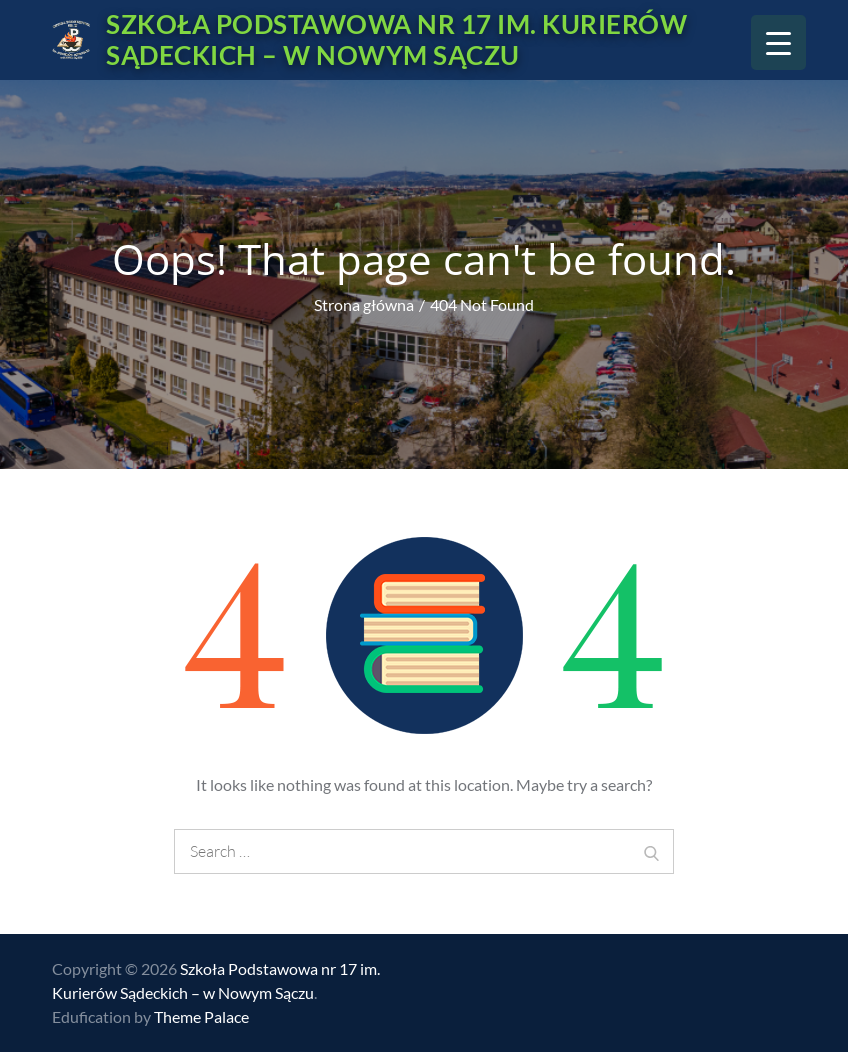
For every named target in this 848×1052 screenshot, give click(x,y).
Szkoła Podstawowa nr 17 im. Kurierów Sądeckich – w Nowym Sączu (396, 39)
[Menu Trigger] (778, 42)
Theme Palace (201, 1016)
